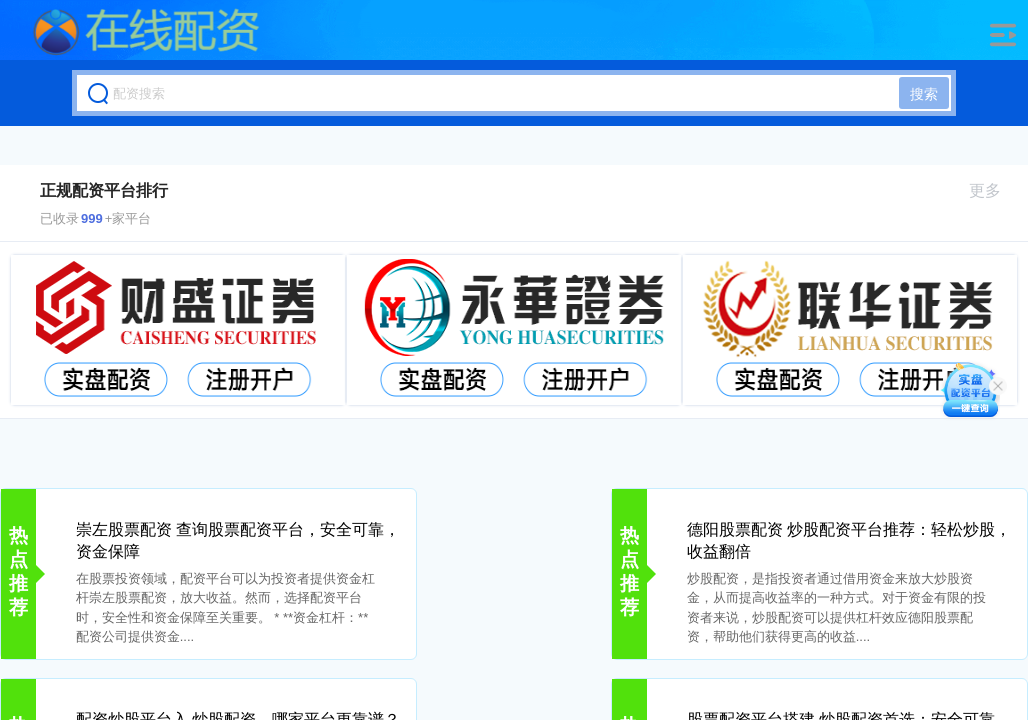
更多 (993, 190)
